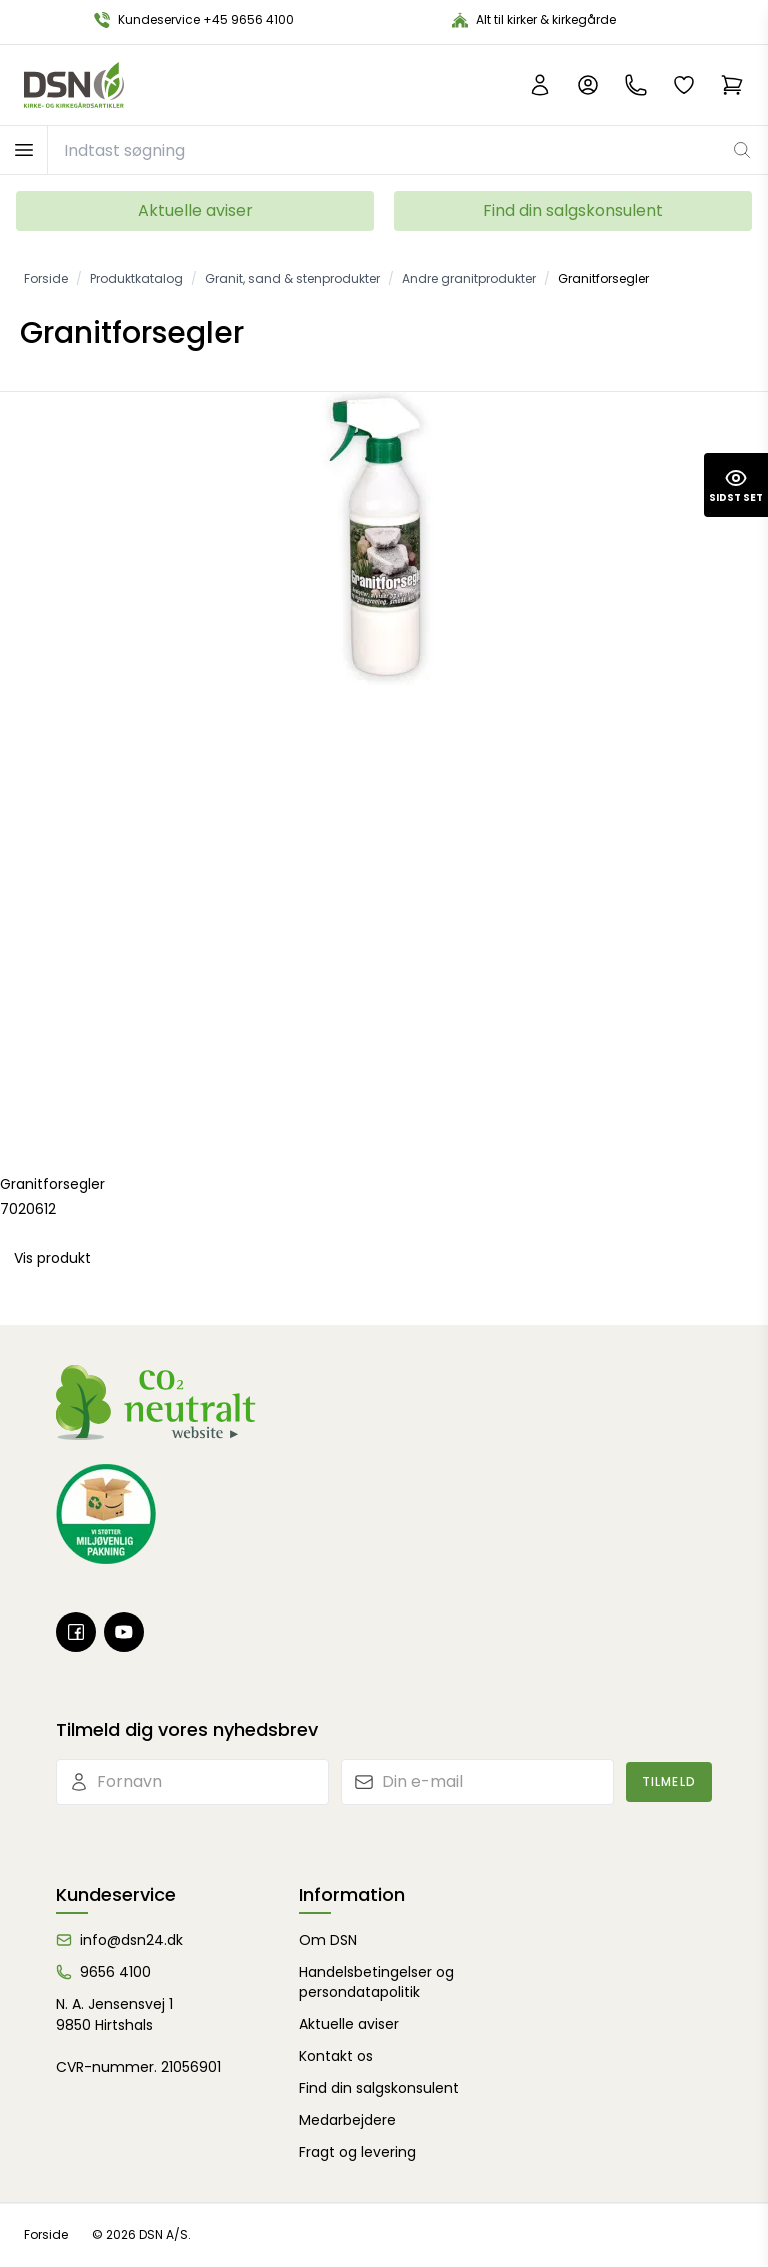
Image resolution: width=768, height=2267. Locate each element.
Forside (46, 2234)
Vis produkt (52, 1258)
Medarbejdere (347, 2120)
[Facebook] (76, 1632)
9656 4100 (115, 1972)
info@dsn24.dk (131, 1940)
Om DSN (328, 1940)
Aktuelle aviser (195, 210)
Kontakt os (336, 2056)
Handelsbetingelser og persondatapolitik (376, 1982)
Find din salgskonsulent (573, 210)
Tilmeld (669, 1781)
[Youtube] (124, 1632)
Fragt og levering (357, 2152)
